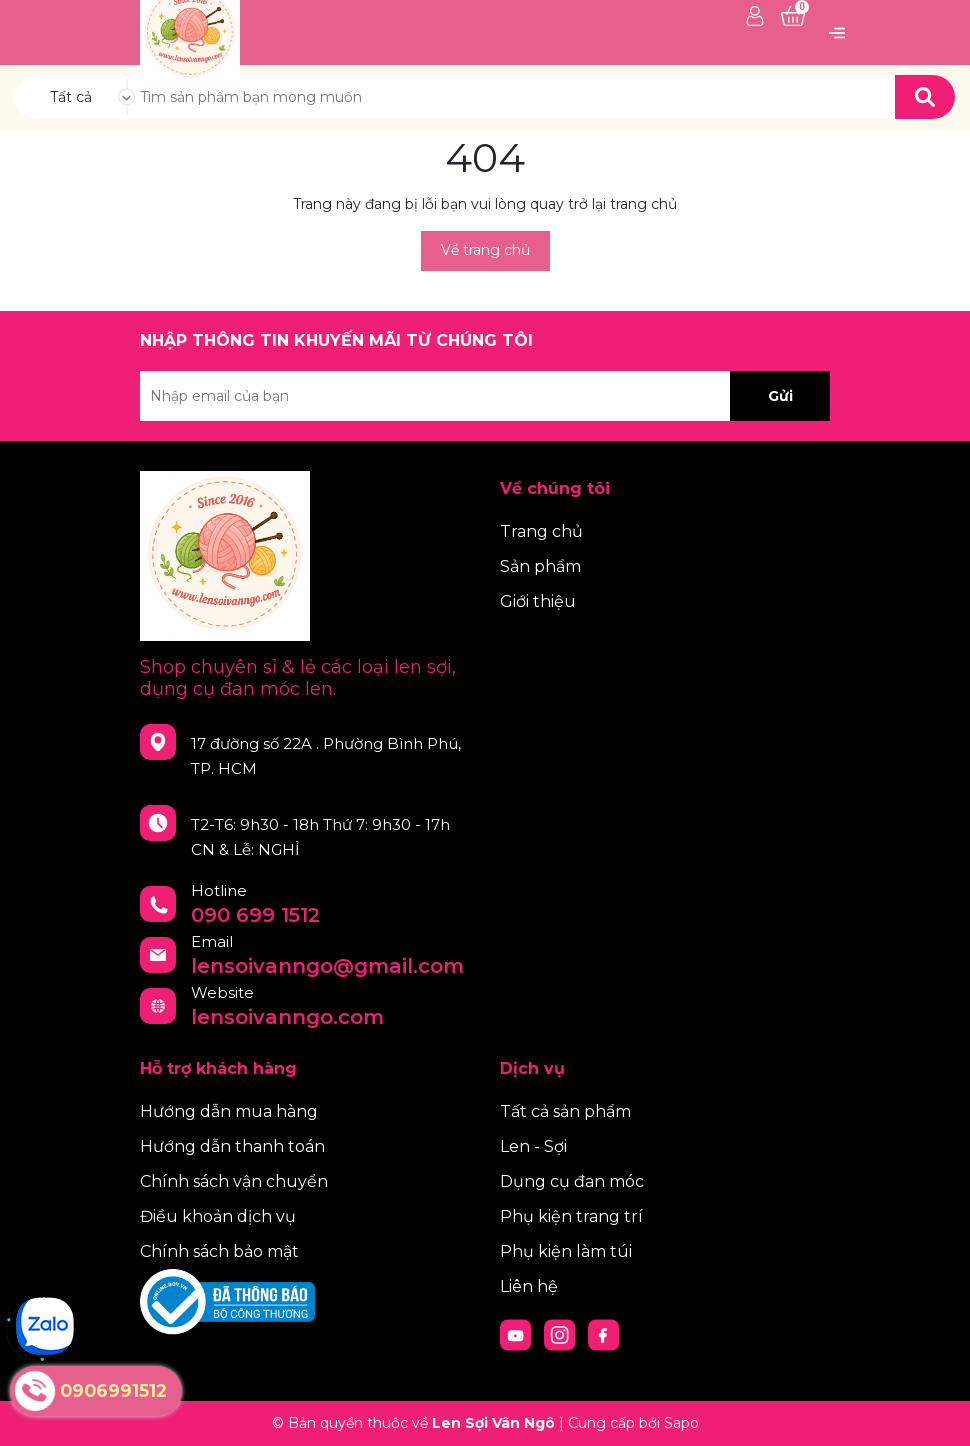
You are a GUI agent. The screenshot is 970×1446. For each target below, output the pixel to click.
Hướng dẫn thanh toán (232, 1146)
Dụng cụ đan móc (572, 1181)
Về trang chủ (485, 250)
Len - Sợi (533, 1146)
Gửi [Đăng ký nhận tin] (780, 396)
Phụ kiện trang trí (571, 1216)
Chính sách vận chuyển (234, 1181)
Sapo (681, 1423)
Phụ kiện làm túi (566, 1251)
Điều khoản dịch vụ (218, 1216)
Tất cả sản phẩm (565, 1111)
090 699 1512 (255, 915)
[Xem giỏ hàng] (793, 17)
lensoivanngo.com (287, 1017)
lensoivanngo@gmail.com (327, 966)
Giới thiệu (538, 601)
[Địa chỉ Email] (485, 396)
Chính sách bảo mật (219, 1251)
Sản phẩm (540, 566)
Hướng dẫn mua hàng (229, 1111)
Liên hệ (529, 1286)
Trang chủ (541, 531)
